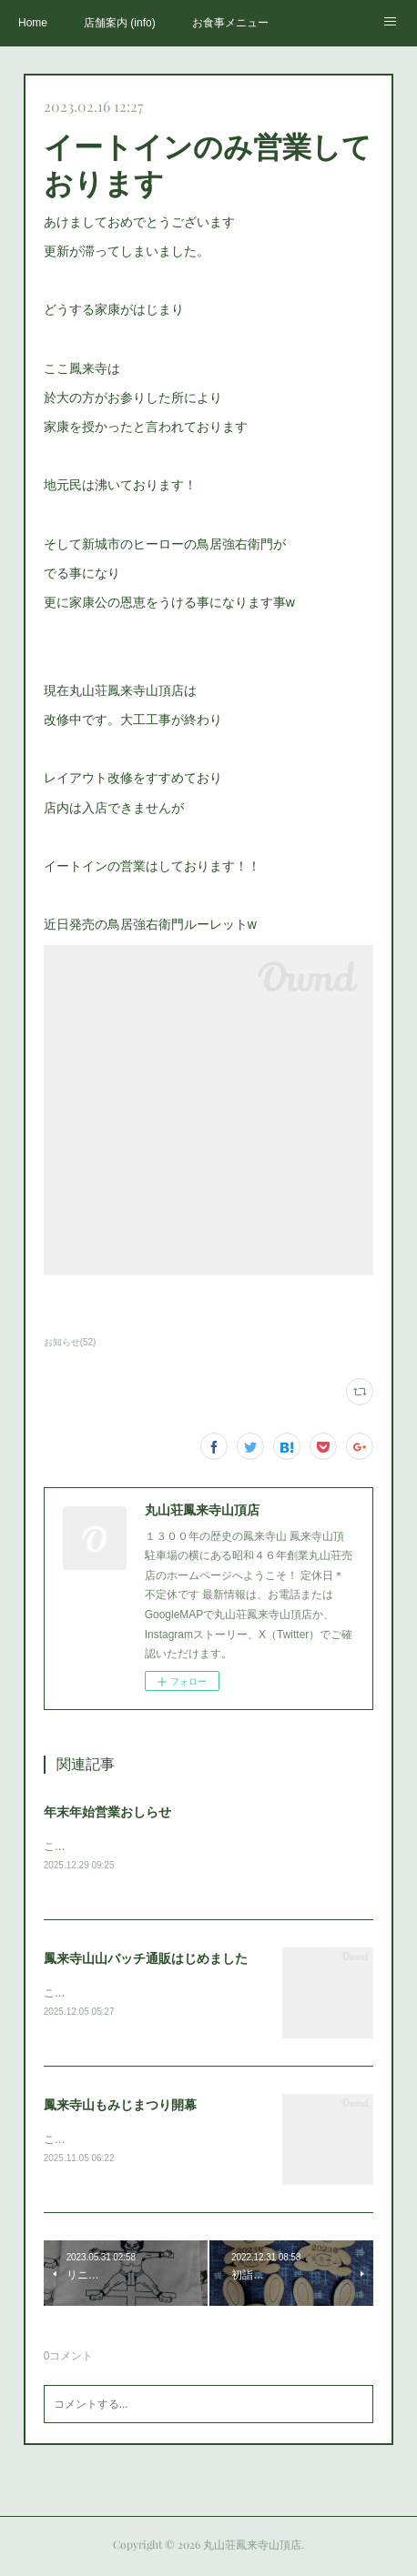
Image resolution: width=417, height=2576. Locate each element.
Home (32, 22)
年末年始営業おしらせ (107, 1812)
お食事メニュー (230, 22)
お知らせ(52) (70, 1342)
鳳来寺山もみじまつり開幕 (120, 2107)
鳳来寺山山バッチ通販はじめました (146, 1959)
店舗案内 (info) (120, 22)
